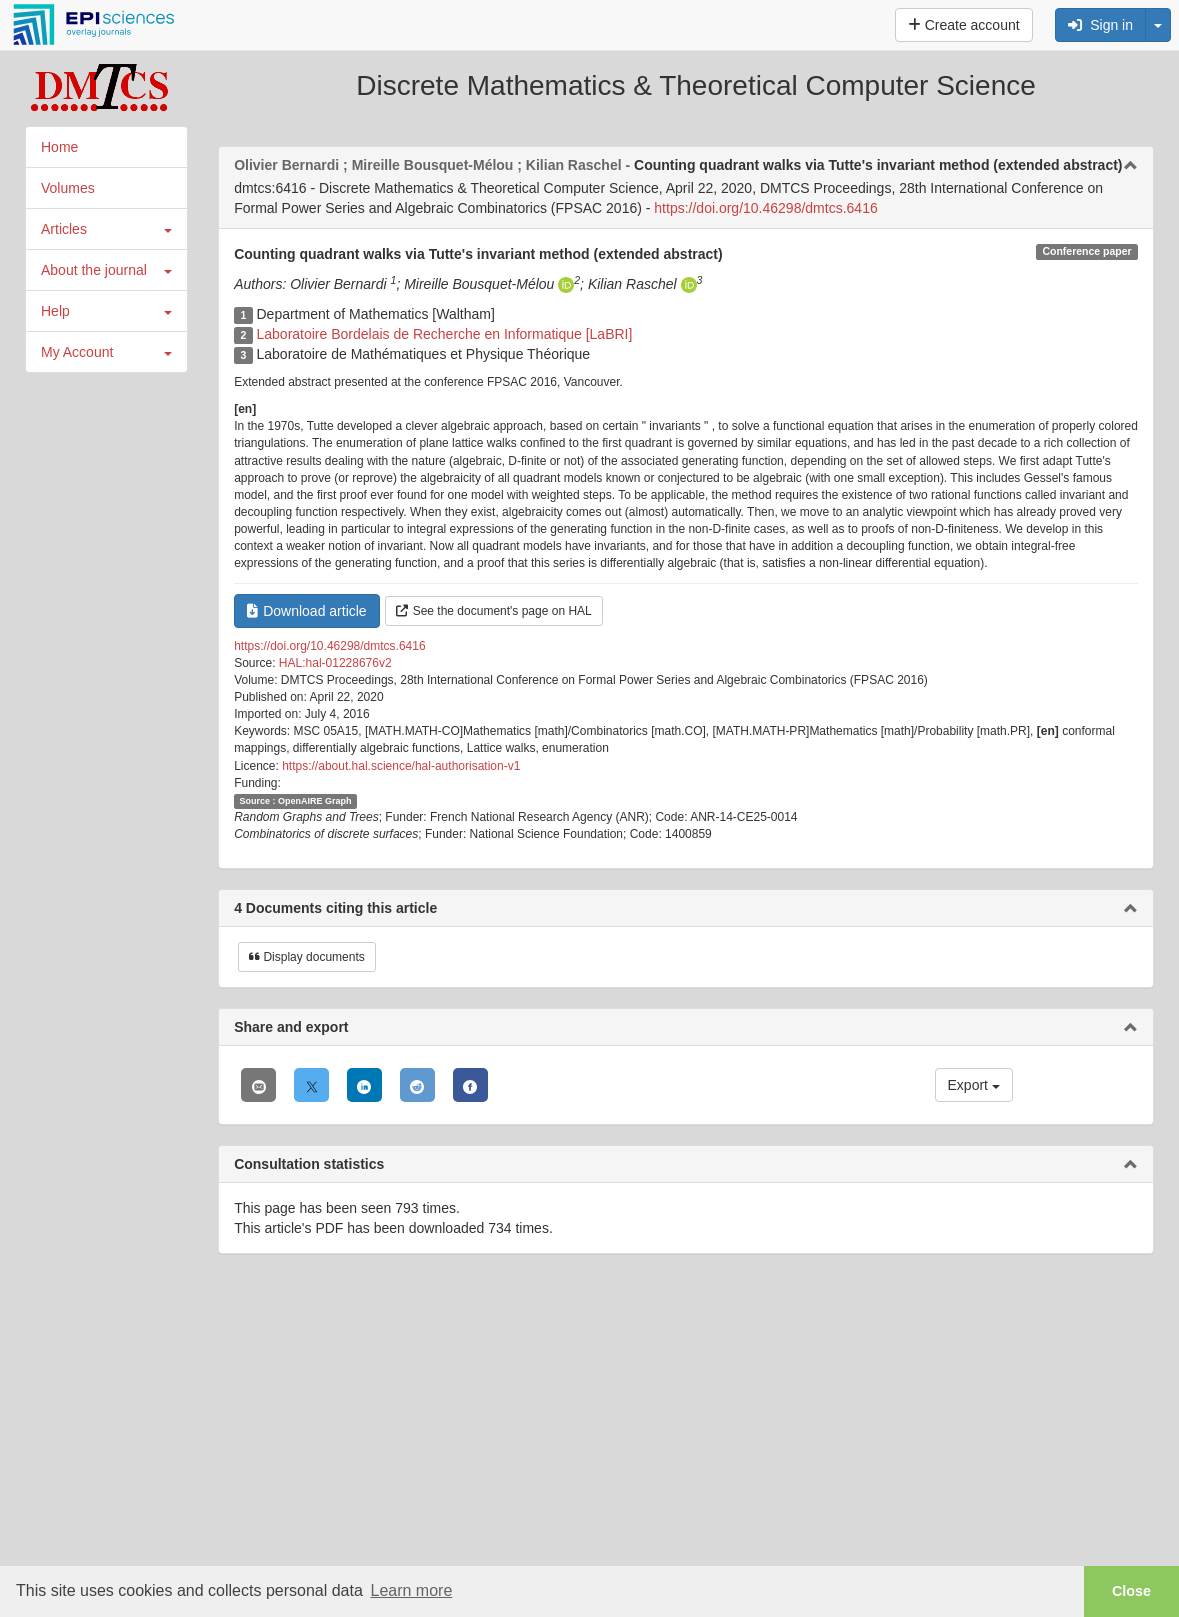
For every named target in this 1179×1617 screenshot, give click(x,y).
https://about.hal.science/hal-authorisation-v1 (401, 766)
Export (974, 1085)
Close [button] (1131, 1591)
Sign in (1100, 25)
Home (59, 147)
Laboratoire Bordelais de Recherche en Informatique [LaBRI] (444, 334)
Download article (307, 611)
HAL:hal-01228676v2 (335, 663)
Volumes (68, 188)
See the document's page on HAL (494, 611)
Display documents (307, 957)
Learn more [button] (411, 1590)
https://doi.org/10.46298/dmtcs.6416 (765, 208)
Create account (964, 25)
